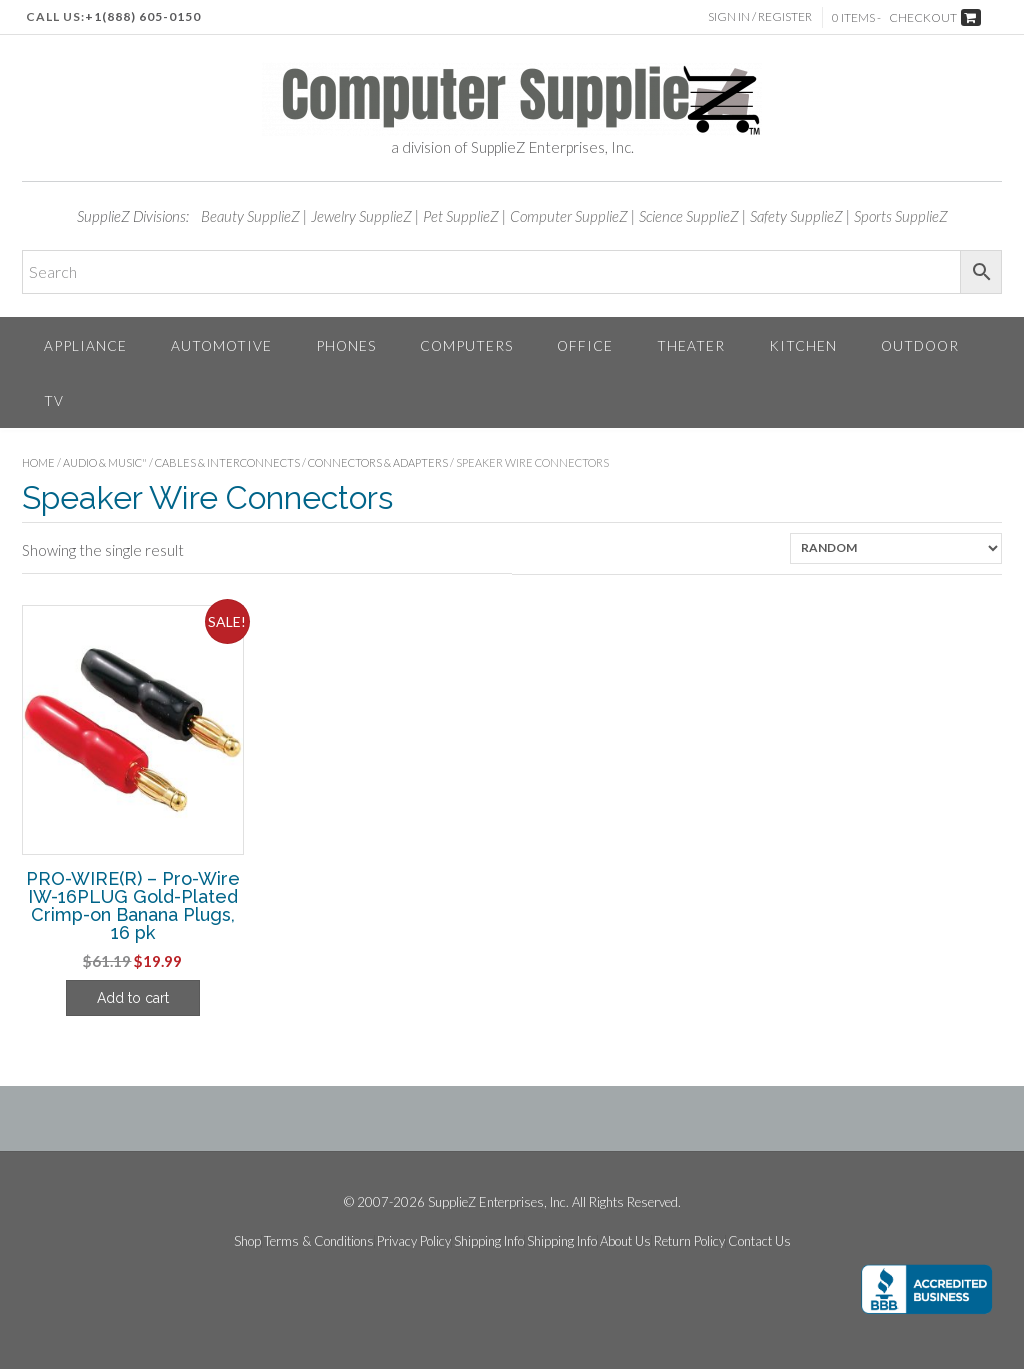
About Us (625, 1241)
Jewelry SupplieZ (361, 216)
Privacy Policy (414, 1241)
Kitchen (803, 345)
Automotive (221, 345)
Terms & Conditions (319, 1241)
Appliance (85, 345)
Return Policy (689, 1241)
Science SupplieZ (689, 216)
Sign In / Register (760, 16)
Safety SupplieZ (796, 216)
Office (585, 345)
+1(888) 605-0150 (143, 16)
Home (38, 462)
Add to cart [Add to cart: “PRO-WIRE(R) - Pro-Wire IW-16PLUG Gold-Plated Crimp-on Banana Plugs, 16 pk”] (133, 998)
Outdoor (920, 345)
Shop (247, 1241)
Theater (691, 345)
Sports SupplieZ (901, 216)
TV (54, 400)
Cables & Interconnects (227, 462)
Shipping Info (489, 1241)
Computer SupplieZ (569, 216)
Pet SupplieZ (461, 216)
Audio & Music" (105, 462)
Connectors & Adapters (378, 462)
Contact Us (759, 1241)
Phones (346, 345)
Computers (466, 345)
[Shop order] (896, 548)
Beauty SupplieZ (250, 216)
